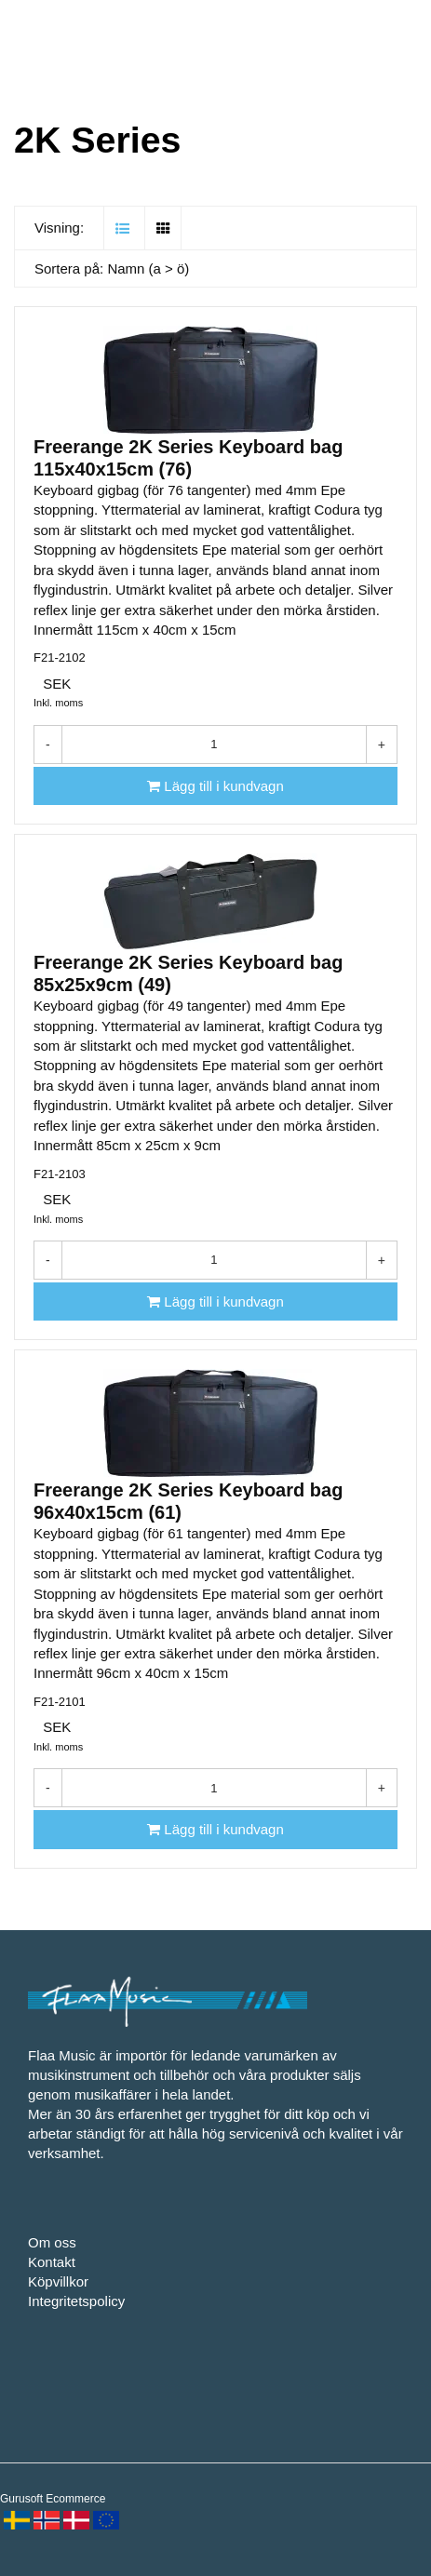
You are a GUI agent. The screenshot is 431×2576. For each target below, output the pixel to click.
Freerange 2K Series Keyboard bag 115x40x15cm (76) (188, 457)
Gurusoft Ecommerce (52, 2498)
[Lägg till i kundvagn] (215, 786)
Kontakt (51, 2262)
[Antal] (214, 744)
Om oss (52, 2242)
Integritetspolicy (76, 2301)
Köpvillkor (58, 2281)
